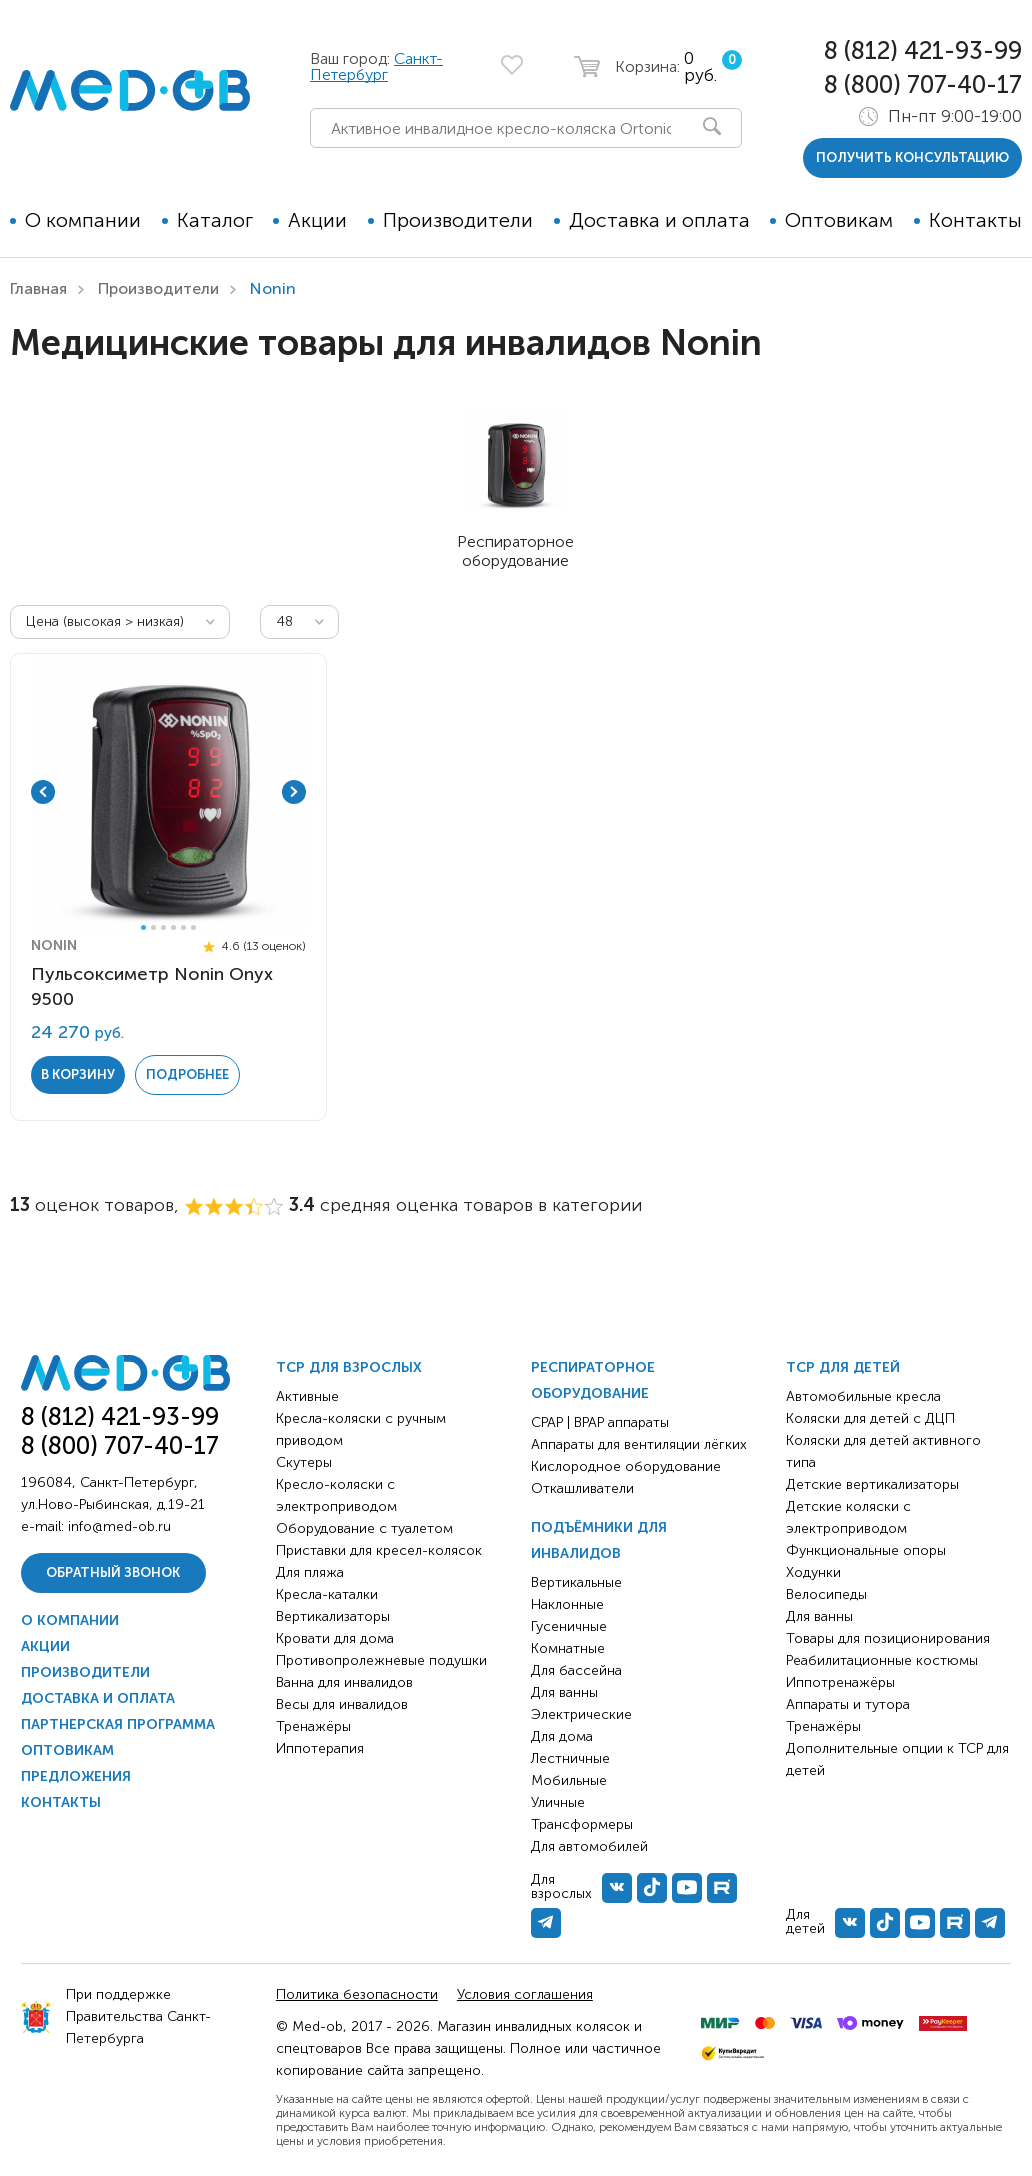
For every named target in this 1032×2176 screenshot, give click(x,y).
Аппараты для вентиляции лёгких (639, 1444)
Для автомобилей (589, 1846)
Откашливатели (582, 1488)
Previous (43, 792)
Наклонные (567, 1604)
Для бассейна (576, 1670)
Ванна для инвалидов (344, 1682)
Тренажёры (313, 1726)
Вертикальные (576, 1582)
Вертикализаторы (333, 1616)
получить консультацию (912, 157)
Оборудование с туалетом (364, 1528)
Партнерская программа (118, 1724)
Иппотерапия (320, 1748)
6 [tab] (193, 927)
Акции (317, 220)
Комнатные (568, 1648)
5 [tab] (183, 927)
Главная (38, 288)
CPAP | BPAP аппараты (600, 1422)
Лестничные (570, 1758)
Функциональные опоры (866, 1550)
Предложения (76, 1776)
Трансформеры (582, 1824)
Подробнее (187, 1074)
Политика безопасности (357, 1994)
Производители (458, 220)
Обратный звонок (113, 1572)
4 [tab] (173, 927)
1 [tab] (143, 927)
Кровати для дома (335, 1638)
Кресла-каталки (327, 1594)
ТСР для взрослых (349, 1367)
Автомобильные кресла (863, 1396)
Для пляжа (310, 1572)
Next (294, 792)
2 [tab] (153, 927)
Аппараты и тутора (848, 1704)
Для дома (562, 1736)
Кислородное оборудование (626, 1466)
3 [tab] (163, 927)
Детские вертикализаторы (872, 1484)
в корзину (78, 1074)
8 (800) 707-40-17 (923, 84)
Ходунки (813, 1572)
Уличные (558, 1802)
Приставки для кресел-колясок (379, 1550)
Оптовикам (839, 220)
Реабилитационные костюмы (882, 1660)
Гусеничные (569, 1626)
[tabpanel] (169, 792)
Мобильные (569, 1780)
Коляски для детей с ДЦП (870, 1418)
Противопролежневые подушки (381, 1660)
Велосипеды (826, 1594)
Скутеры (304, 1462)
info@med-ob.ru (119, 1526)
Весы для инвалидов (342, 1704)
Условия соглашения (525, 1994)
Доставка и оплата (659, 220)
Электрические (581, 1714)
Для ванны (564, 1692)
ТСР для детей (843, 1367)
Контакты (975, 220)
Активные (307, 1396)
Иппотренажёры (840, 1682)
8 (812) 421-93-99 (923, 50)
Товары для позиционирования (888, 1638)
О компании (83, 220)
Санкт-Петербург (376, 66)
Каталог (215, 220)
